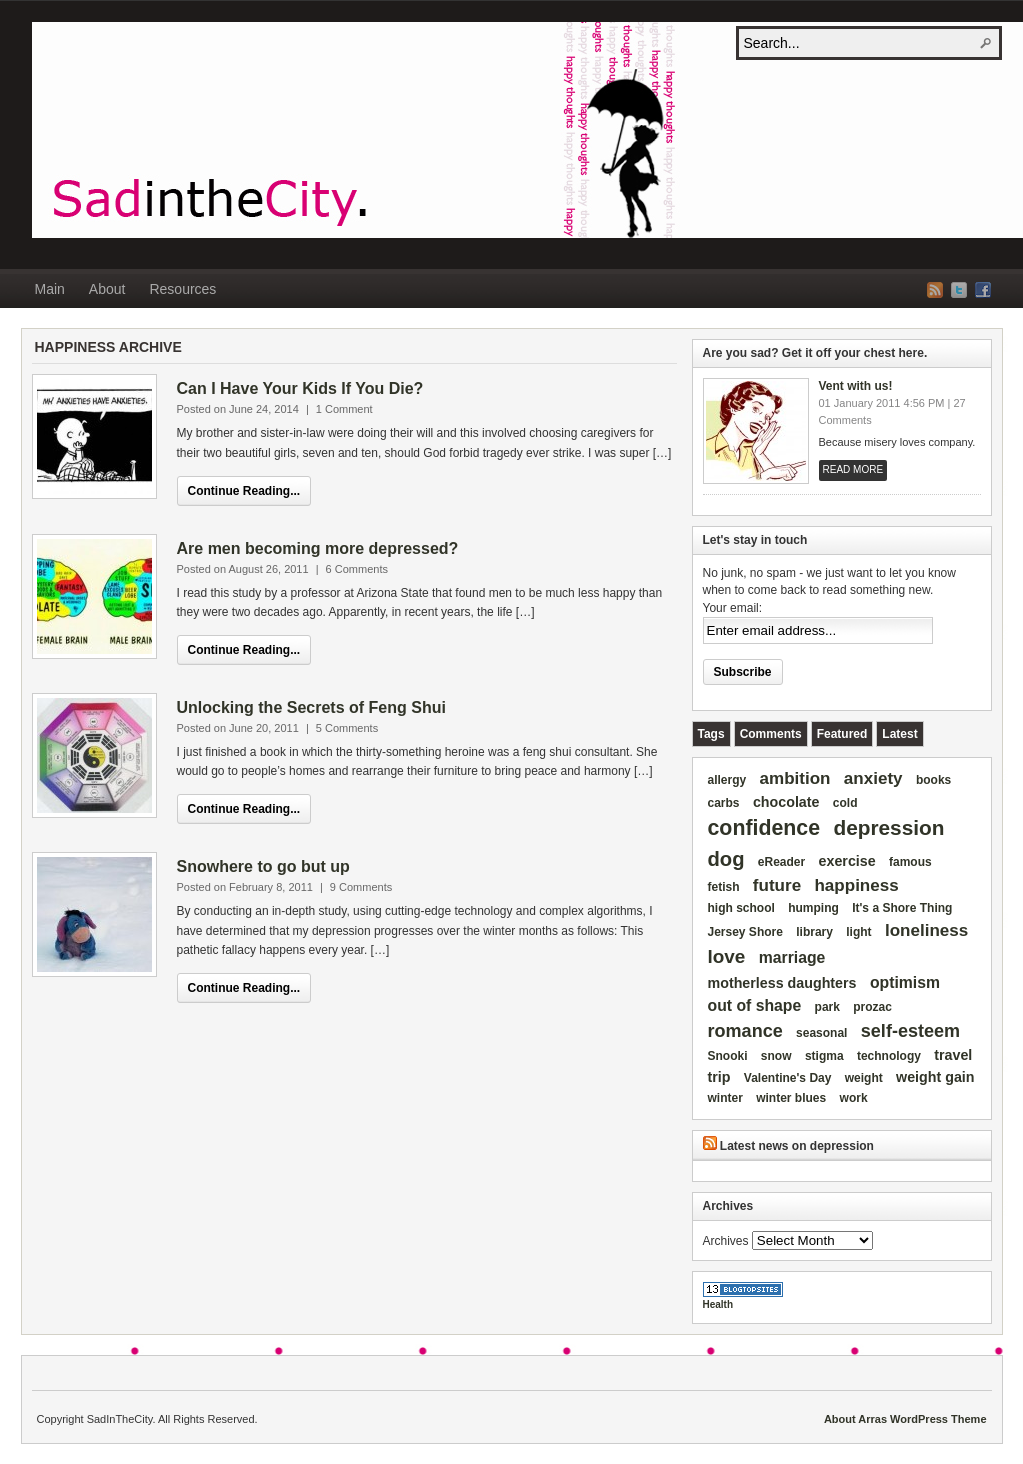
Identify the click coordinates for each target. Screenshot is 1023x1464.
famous (910, 862)
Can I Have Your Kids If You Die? (300, 388)
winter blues (791, 1098)
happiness (856, 885)
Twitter (959, 290)
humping (813, 908)
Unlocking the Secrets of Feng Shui (311, 707)
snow (776, 1056)
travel (953, 1055)
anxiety (873, 778)
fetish (724, 887)
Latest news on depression (797, 1146)
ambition (795, 778)
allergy (727, 780)
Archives (726, 1241)
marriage (792, 957)
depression (888, 827)
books (933, 780)
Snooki (728, 1056)
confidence (764, 828)
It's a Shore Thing (902, 908)
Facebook (983, 290)
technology (889, 1056)
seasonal (821, 1033)
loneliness (926, 930)
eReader (781, 862)
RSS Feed (935, 290)
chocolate (786, 802)
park (827, 1007)
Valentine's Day (788, 1078)
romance (745, 1031)
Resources (182, 289)
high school (741, 908)
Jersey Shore (745, 932)
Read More (853, 469)
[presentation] (711, 734)
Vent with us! (856, 386)
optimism (905, 982)
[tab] (711, 734)
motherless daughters (782, 983)
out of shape (755, 1005)
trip (719, 1077)
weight (864, 1078)
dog (726, 859)
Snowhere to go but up (263, 866)
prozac (872, 1007)
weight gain (935, 1077)
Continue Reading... (244, 491)
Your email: (733, 608)
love (727, 956)
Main (50, 289)
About (107, 289)
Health (718, 1304)
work (854, 1098)
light (858, 932)
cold (845, 803)
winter (725, 1098)
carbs (724, 803)
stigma (824, 1056)
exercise (847, 861)
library (814, 932)
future (777, 885)
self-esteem (910, 1031)
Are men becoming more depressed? (318, 548)
